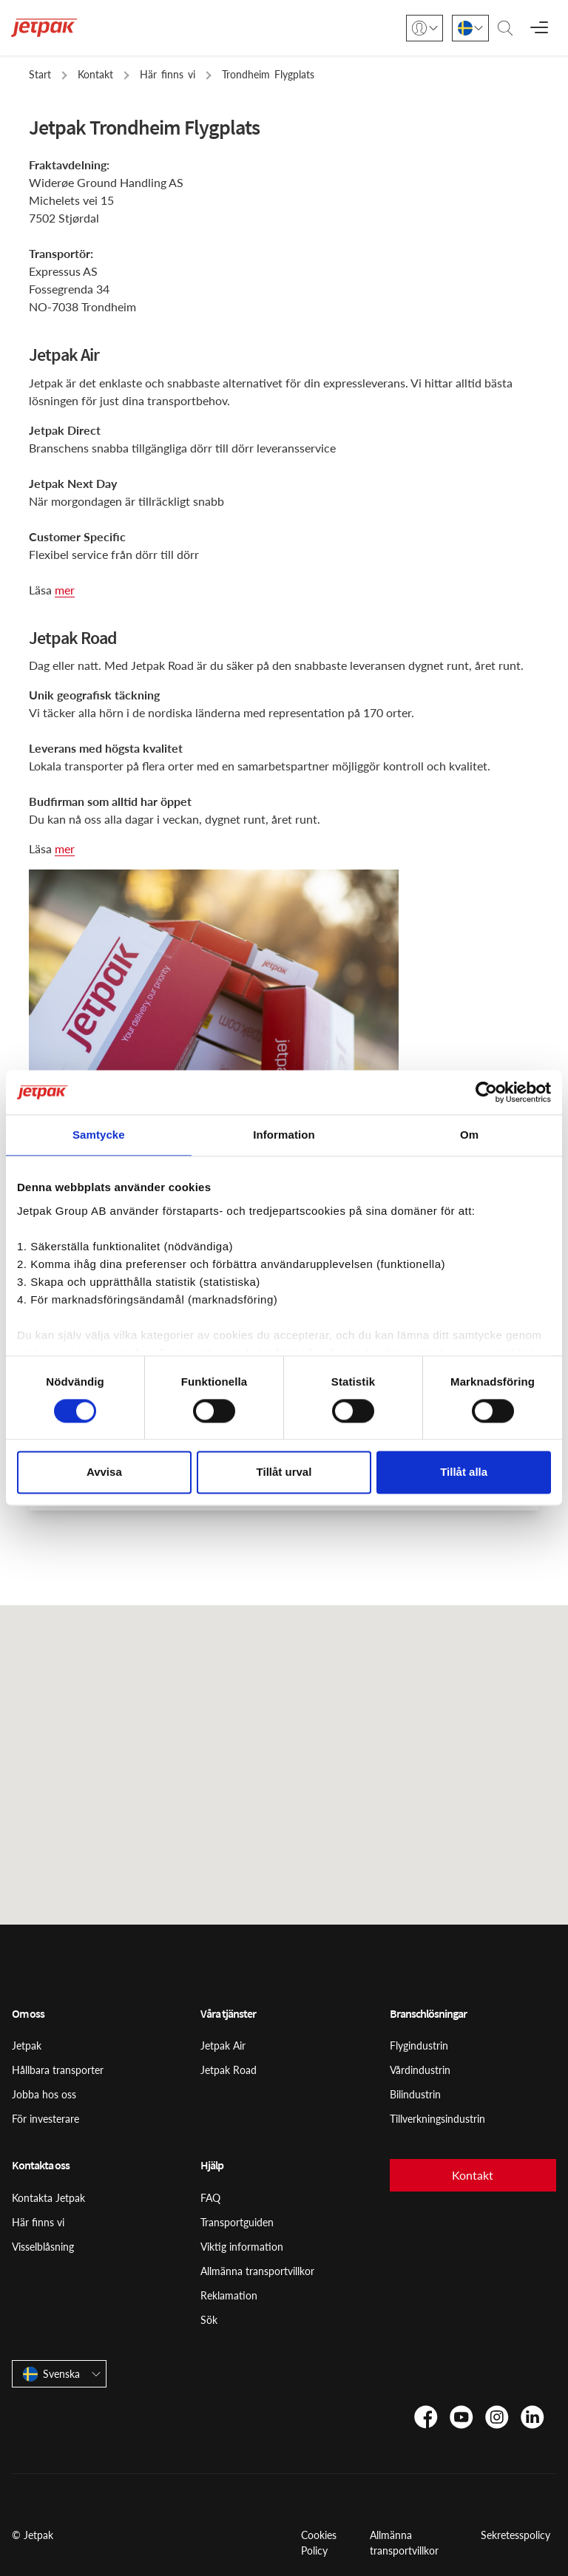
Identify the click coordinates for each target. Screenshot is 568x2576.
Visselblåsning (43, 2246)
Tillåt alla (463, 1472)
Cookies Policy (319, 2543)
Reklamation (228, 2295)
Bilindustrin (415, 2094)
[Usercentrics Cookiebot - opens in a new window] (486, 1092)
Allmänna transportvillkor (257, 2271)
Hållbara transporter (58, 2070)
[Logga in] (424, 28)
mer (65, 590)
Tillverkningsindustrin (437, 2118)
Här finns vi (38, 2222)
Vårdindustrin (420, 2070)
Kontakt (472, 2175)
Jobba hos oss (44, 2094)
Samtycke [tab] (98, 1134)
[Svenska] (470, 28)
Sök (208, 2320)
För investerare (45, 2118)
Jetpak (26, 2045)
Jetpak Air (223, 2045)
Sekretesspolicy (515, 2535)
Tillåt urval (284, 1472)
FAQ (210, 2198)
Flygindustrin (419, 2045)
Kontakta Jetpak (48, 2198)
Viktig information (241, 2246)
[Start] (44, 27)
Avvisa (104, 1472)
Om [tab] (469, 1134)
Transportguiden (237, 2222)
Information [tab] (284, 1134)
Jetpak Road (228, 2070)
